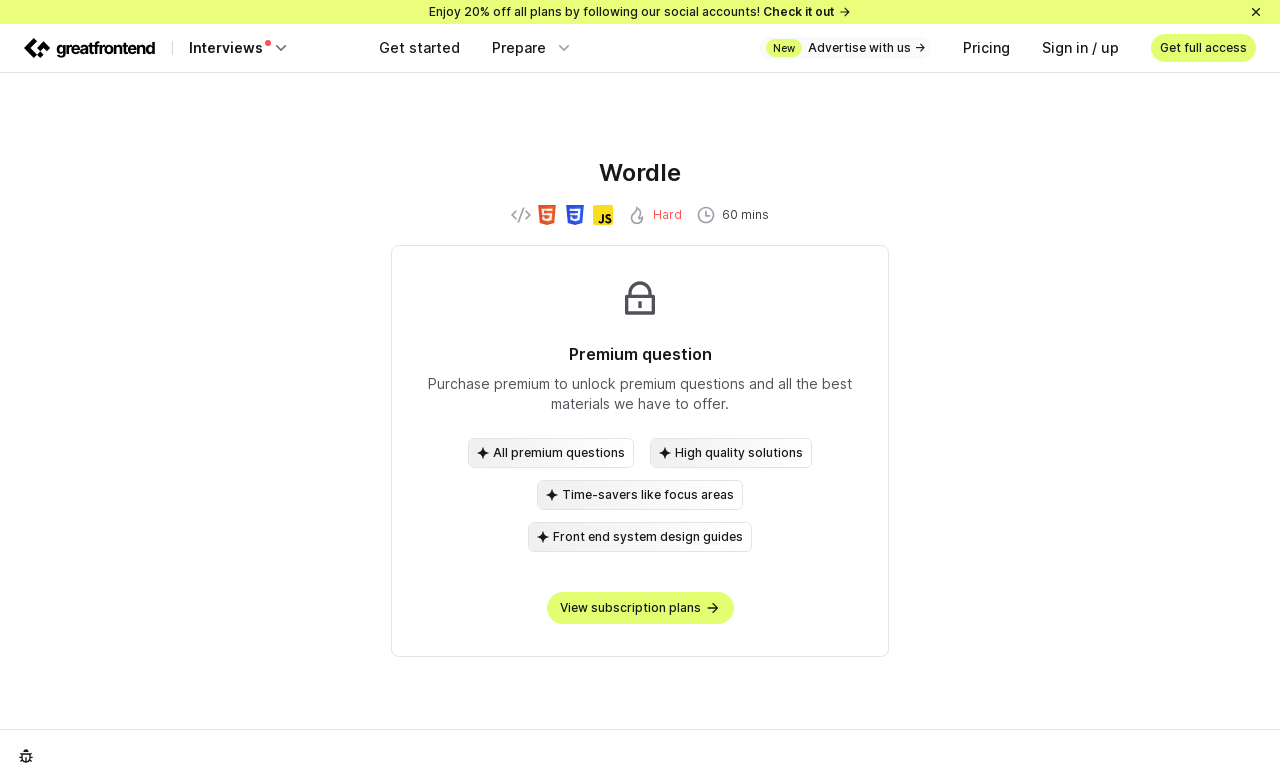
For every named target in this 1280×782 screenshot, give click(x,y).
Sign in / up (1080, 47)
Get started (419, 47)
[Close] (1256, 12)
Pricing (986, 47)
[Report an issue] (26, 756)
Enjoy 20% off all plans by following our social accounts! (640, 11)
